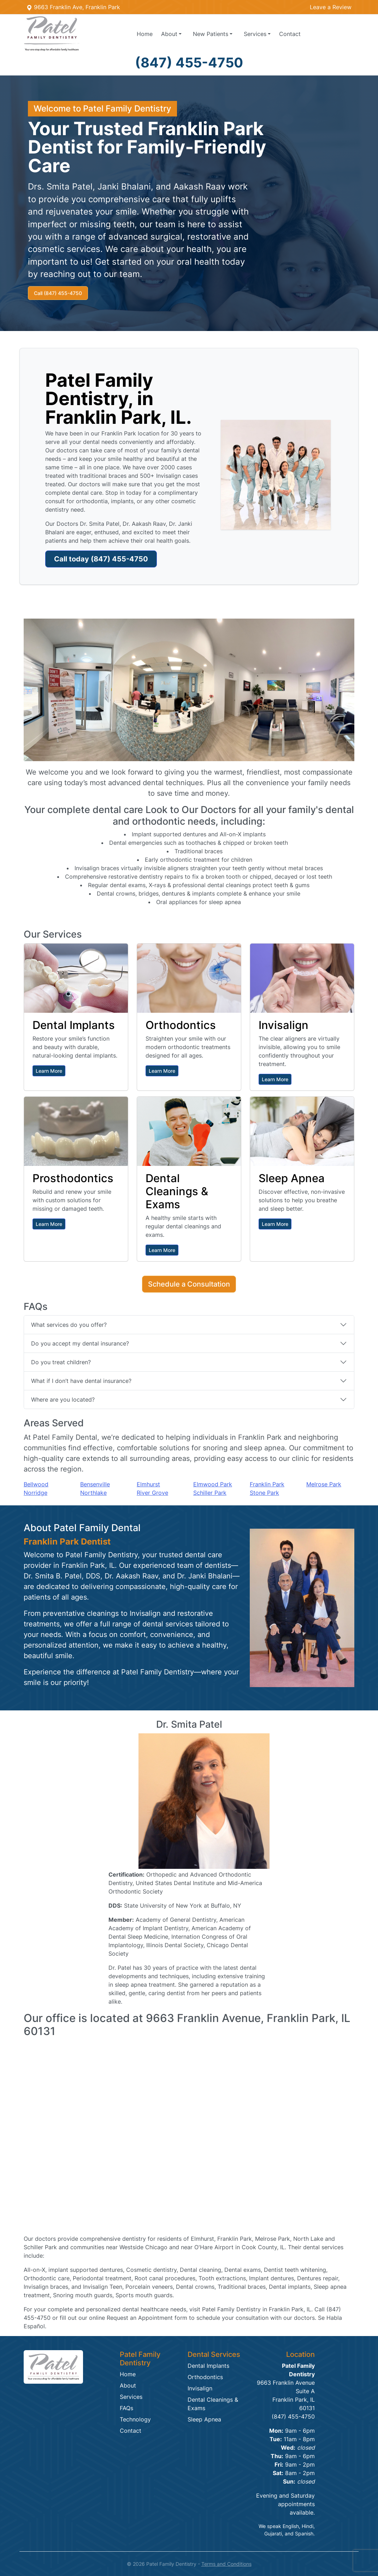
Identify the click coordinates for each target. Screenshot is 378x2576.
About (128, 2385)
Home (145, 33)
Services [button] (255, 33)
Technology (135, 2419)
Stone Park (264, 1492)
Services (131, 2396)
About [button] (169, 33)
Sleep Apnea (204, 2419)
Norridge (35, 1492)
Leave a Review (331, 7)
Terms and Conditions (226, 2564)
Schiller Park (209, 1492)
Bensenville (95, 1484)
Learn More (49, 1071)
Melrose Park (323, 1484)
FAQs (126, 2408)
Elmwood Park (212, 1484)
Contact (290, 33)
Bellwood (36, 1484)
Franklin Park (267, 1484)
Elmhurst (148, 1484)
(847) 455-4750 (189, 62)
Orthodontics (205, 2377)
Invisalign (200, 2388)
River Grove (152, 1492)
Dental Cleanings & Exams (213, 2404)
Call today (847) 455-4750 (101, 559)
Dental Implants (208, 2365)
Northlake (93, 1492)
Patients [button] (210, 33)
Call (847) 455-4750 (58, 293)
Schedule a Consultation (189, 1284)
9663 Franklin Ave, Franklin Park (73, 7)
